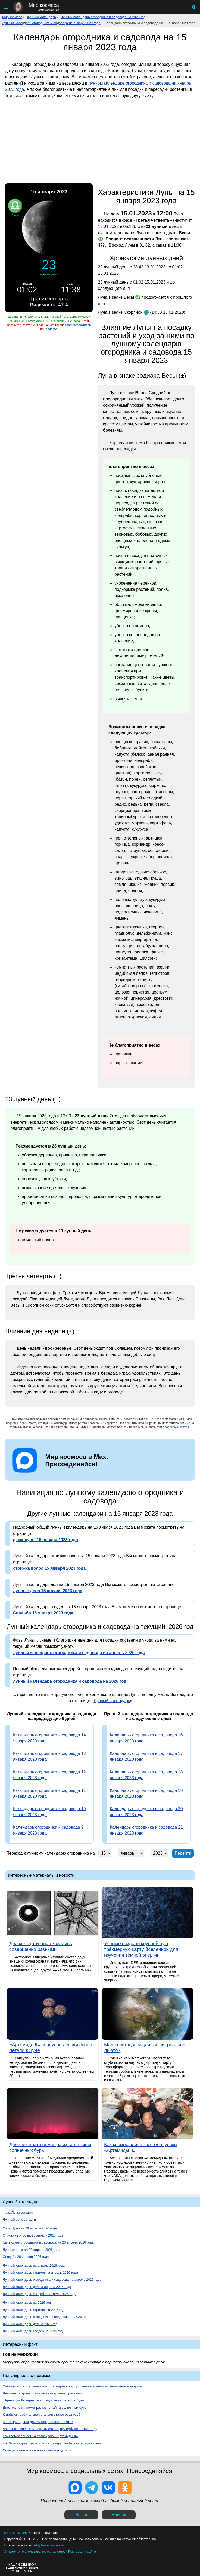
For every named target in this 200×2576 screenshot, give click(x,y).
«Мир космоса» (16, 2533)
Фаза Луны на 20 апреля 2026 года (30, 2228)
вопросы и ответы (177, 1426)
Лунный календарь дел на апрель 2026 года (37, 2287)
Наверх (119, 2515)
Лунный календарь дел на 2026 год (30, 2324)
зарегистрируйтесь (78, 324)
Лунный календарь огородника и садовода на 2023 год (103, 17)
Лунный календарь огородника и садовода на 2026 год (45, 2317)
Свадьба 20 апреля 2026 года (26, 2257)
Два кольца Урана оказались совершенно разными (42, 2393)
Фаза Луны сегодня (18, 2212)
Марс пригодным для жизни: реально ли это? (38, 2422)
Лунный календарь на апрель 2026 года (34, 2265)
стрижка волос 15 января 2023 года (49, 1568)
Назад (81, 2515)
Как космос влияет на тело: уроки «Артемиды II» (40, 2436)
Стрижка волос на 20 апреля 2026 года (33, 2235)
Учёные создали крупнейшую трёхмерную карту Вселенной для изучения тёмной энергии (72, 2386)
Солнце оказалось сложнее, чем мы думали (37, 2450)
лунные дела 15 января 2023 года (47, 1590)
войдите (51, 328)
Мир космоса (12, 17)
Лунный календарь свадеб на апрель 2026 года (39, 2294)
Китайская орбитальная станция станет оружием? (41, 2415)
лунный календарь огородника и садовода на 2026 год (69, 1681)
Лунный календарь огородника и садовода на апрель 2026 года (52, 2280)
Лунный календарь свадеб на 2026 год (33, 2331)
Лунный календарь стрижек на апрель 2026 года (40, 2272)
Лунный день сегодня (19, 2219)
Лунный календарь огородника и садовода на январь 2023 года (51, 23)
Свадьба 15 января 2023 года (43, 1613)
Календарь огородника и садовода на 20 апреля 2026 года (48, 2242)
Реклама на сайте (82, 2551)
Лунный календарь (41, 17)
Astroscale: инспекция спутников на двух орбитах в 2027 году (50, 2429)
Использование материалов (43, 2551)
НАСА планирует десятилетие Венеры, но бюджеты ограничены (52, 2443)
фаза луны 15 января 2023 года (45, 1539)
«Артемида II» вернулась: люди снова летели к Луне (43, 2400)
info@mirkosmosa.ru (48, 2545)
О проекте (12, 2551)
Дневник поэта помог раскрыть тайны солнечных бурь (44, 2408)
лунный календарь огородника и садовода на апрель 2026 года (79, 1652)
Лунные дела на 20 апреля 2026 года (31, 2250)
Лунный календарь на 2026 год (27, 2302)
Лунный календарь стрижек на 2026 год (33, 2310)
